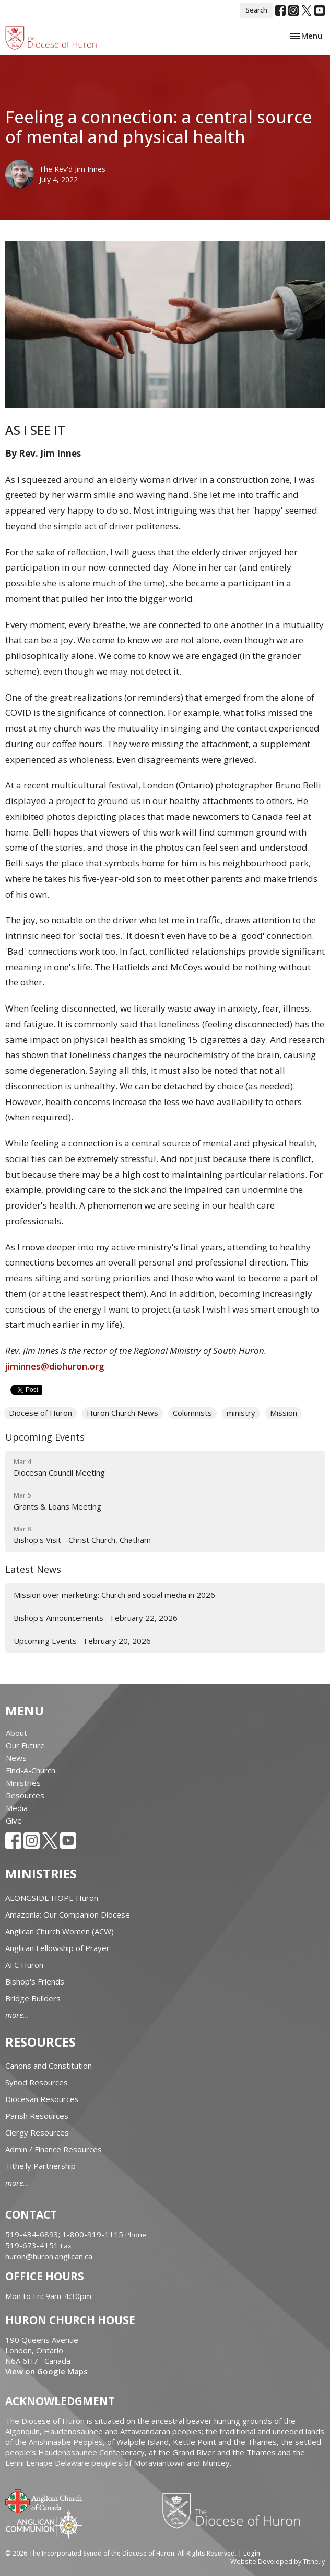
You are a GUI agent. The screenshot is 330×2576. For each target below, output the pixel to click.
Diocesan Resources (42, 2099)
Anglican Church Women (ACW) (59, 1931)
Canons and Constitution (48, 2065)
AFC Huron (24, 1964)
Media (17, 1808)
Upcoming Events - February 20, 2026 (82, 1640)
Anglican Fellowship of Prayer (57, 1948)
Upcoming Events (45, 1437)
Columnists (192, 1413)
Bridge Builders (33, 1998)
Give (14, 1820)
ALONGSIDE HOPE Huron (51, 1898)
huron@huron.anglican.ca (48, 2256)
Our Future (25, 1745)
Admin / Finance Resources (53, 2149)
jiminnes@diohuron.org (54, 1366)
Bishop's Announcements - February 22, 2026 (96, 1617)
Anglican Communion (44, 2524)
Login (251, 2553)
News (16, 1758)
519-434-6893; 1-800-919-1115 (65, 2234)
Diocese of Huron (40, 1413)
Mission (283, 1413)
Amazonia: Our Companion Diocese (67, 1914)
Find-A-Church (30, 1770)
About (16, 1732)
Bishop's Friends (34, 1981)
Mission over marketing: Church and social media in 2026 (114, 1594)
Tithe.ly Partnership (40, 2166)
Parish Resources (36, 2115)
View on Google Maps (46, 2371)
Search (256, 10)
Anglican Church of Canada (44, 2500)
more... (17, 2015)
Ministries (23, 1783)
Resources (25, 1795)
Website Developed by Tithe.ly (277, 2561)
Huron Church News (122, 1413)
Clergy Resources (37, 2132)
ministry (241, 1413)
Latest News (33, 1569)
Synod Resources (36, 2082)
